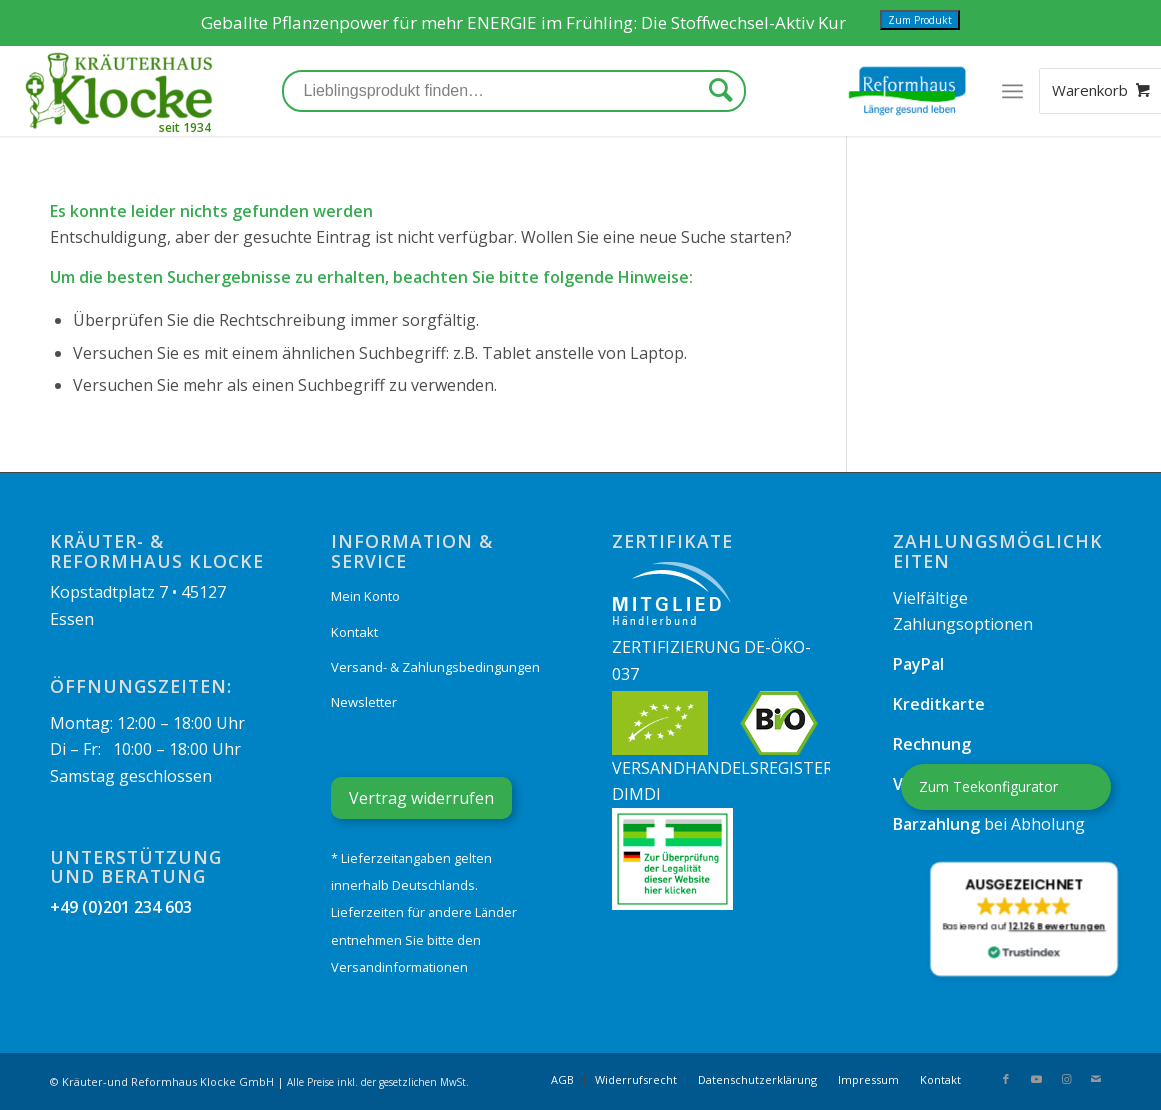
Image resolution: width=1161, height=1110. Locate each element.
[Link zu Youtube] (1036, 1079)
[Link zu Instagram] (1066, 1079)
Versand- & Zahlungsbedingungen (435, 667)
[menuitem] (562, 1080)
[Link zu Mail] (1096, 1079)
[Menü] (1012, 91)
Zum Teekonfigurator (988, 786)
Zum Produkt (920, 20)
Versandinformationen (399, 967)
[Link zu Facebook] (1006, 1079)
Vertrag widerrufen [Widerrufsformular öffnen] (421, 798)
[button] (1023, 919)
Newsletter (364, 702)
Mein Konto (365, 596)
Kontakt (354, 632)
